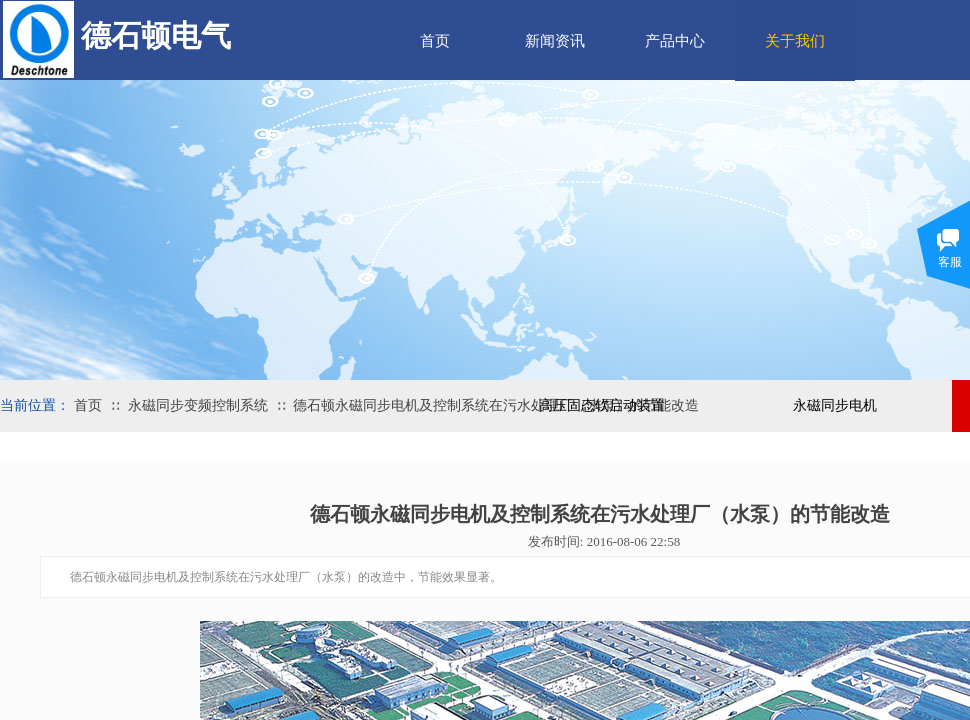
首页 (435, 41)
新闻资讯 (555, 41)
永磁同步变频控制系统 (198, 405)
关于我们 (795, 41)
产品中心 (675, 41)
